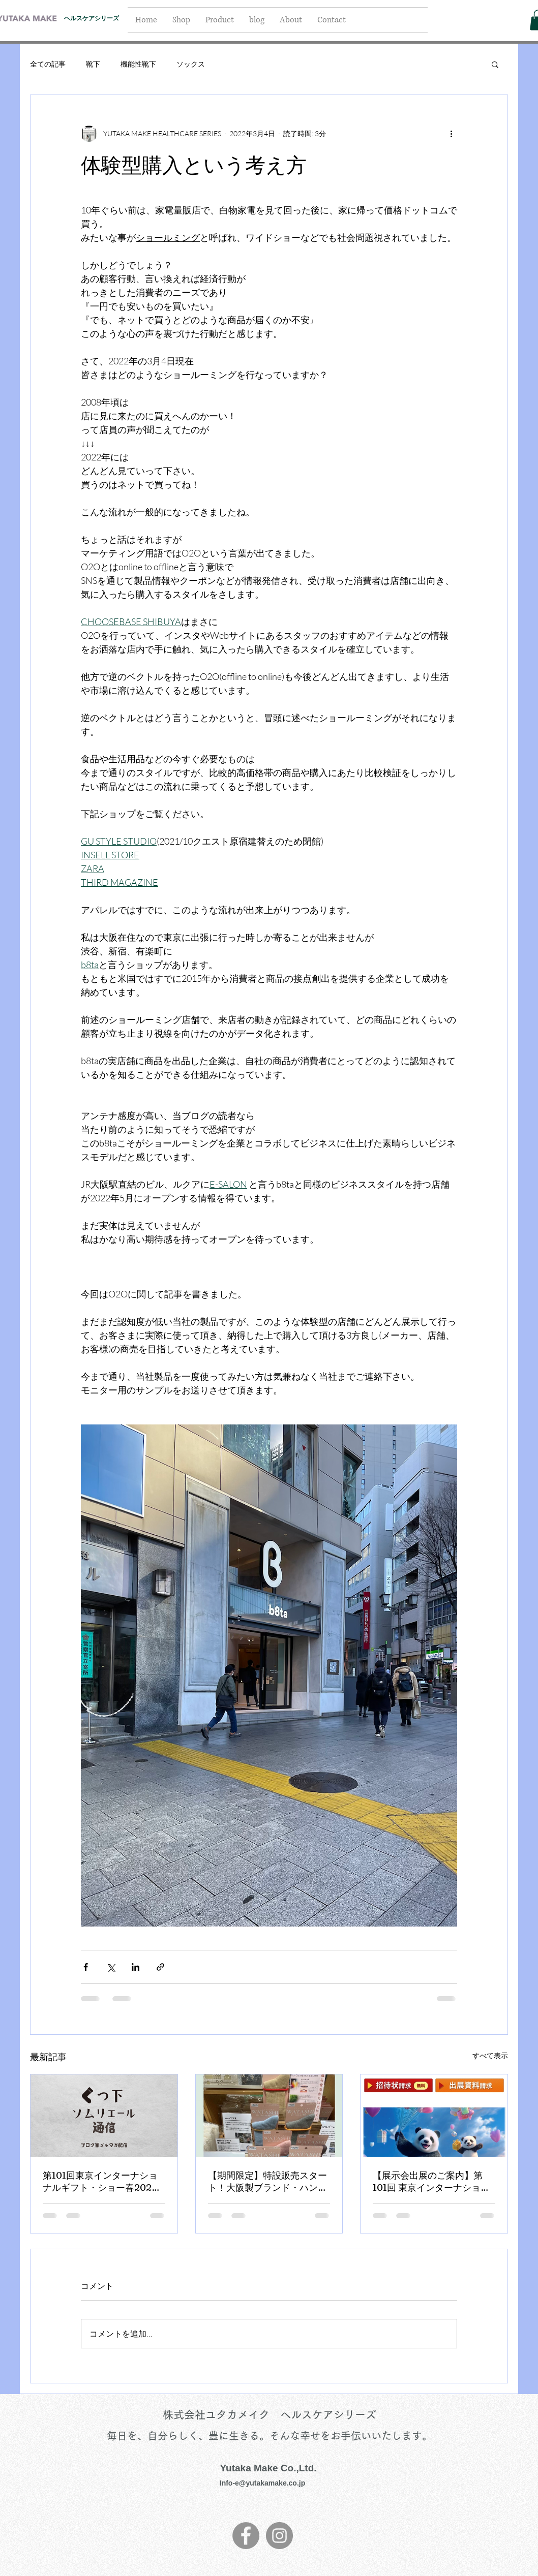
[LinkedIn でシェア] (135, 1967)
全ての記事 (48, 63)
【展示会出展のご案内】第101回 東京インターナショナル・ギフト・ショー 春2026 (431, 2181)
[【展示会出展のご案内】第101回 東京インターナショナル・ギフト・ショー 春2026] (434, 2115)
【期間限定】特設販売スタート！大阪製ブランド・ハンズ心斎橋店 (267, 2181)
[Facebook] (245, 2535)
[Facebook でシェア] (86, 1967)
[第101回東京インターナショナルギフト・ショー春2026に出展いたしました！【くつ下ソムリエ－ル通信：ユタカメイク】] (104, 2115)
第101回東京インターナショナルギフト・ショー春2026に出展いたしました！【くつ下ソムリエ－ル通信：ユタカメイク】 (102, 2181)
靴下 (93, 63)
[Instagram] (279, 2535)
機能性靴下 (138, 63)
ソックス (190, 63)
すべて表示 (490, 2055)
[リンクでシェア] (160, 1967)
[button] (495, 64)
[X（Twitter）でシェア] (110, 1967)
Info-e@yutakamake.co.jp (262, 2483)
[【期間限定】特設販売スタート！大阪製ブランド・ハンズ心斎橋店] (269, 2115)
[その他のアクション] (451, 134)
